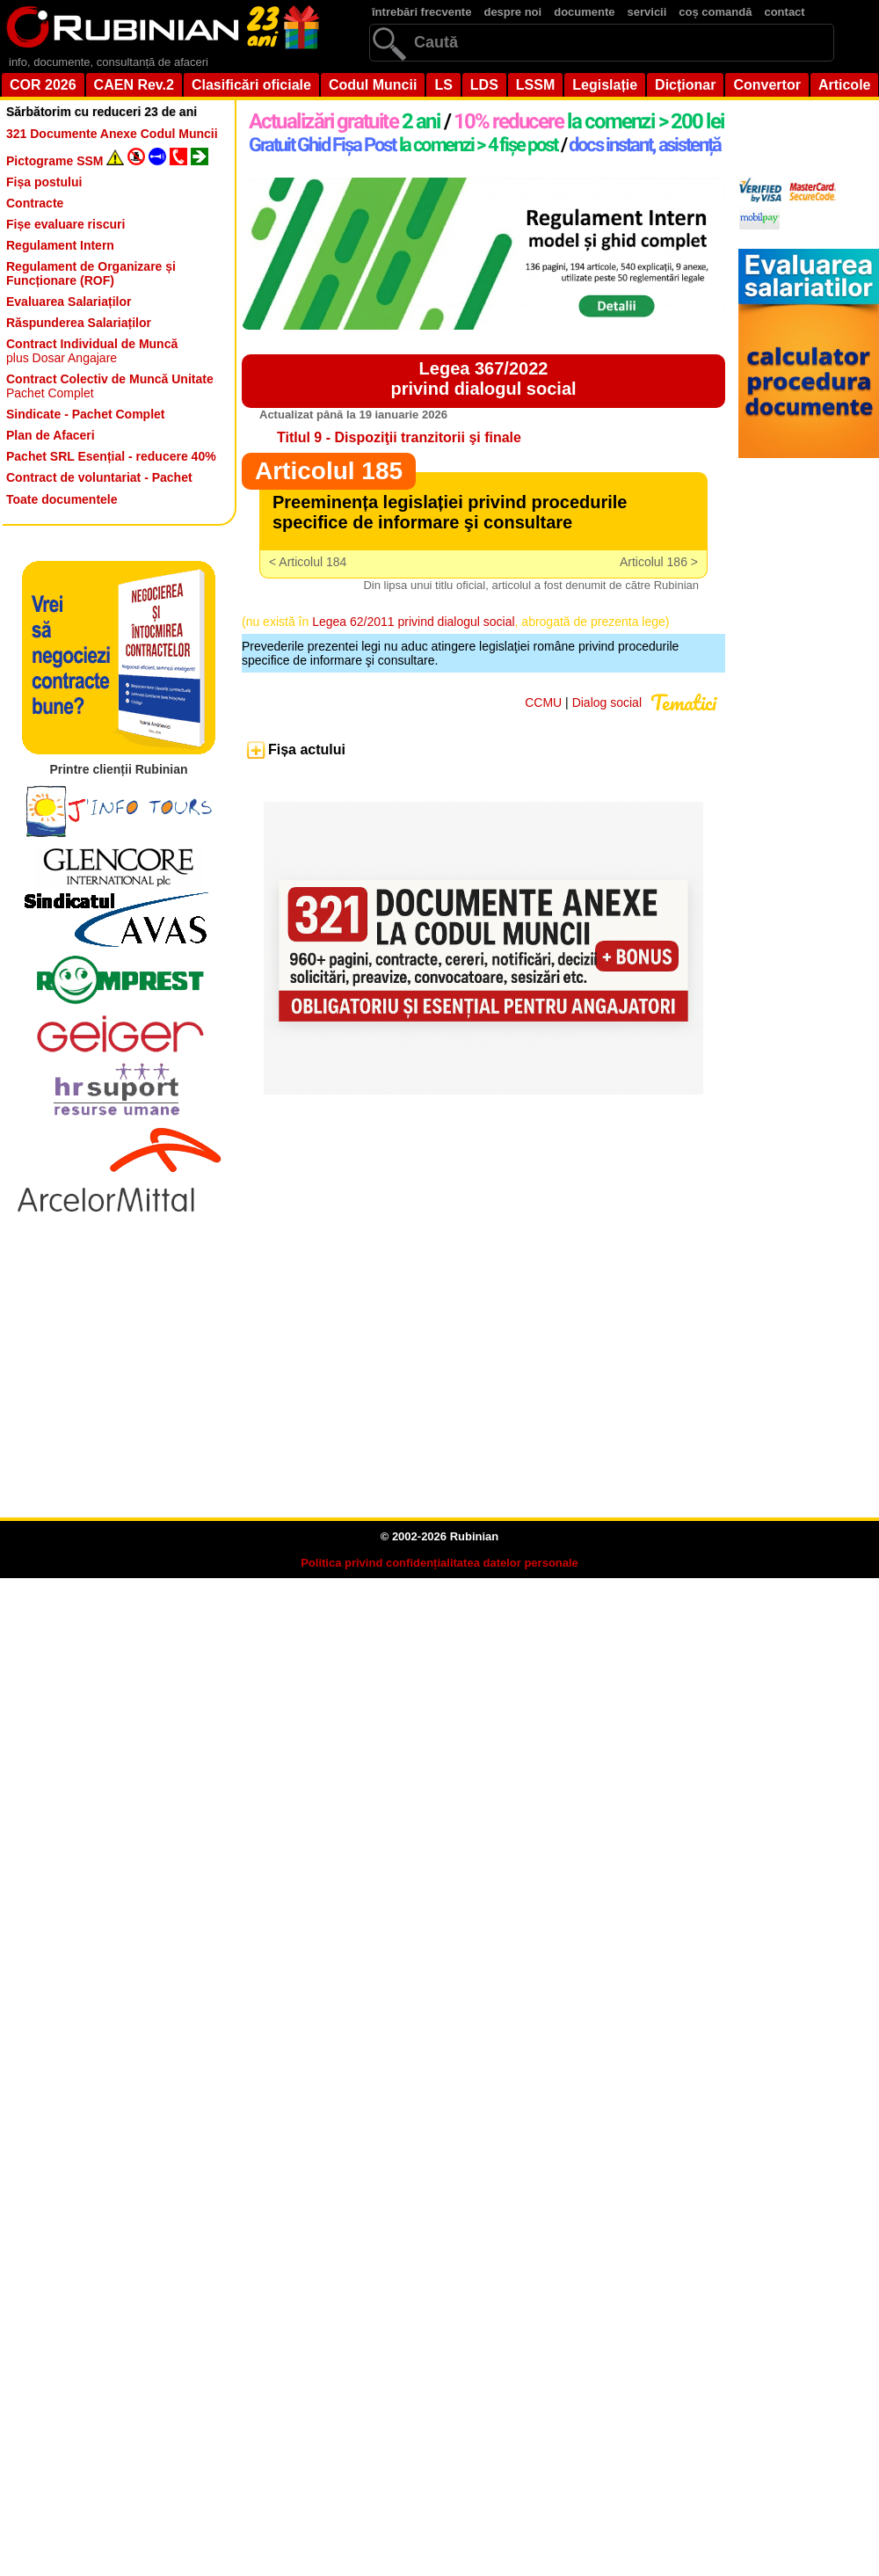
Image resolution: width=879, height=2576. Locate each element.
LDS (484, 84)
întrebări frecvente (421, 11)
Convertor (766, 84)
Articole (844, 84)
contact (784, 11)
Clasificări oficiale (251, 84)
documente (584, 11)
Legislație (604, 84)
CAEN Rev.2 (134, 84)
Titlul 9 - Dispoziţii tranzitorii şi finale (399, 437)
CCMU (543, 702)
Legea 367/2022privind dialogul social (483, 378)
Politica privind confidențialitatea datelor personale (439, 1562)
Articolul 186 (653, 562)
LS (443, 84)
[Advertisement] (452, 1368)
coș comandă (715, 11)
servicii (647, 11)
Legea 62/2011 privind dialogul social (413, 622)
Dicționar (685, 84)
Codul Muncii (373, 84)
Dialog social (607, 702)
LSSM (535, 84)
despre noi (512, 11)
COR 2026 (43, 84)
